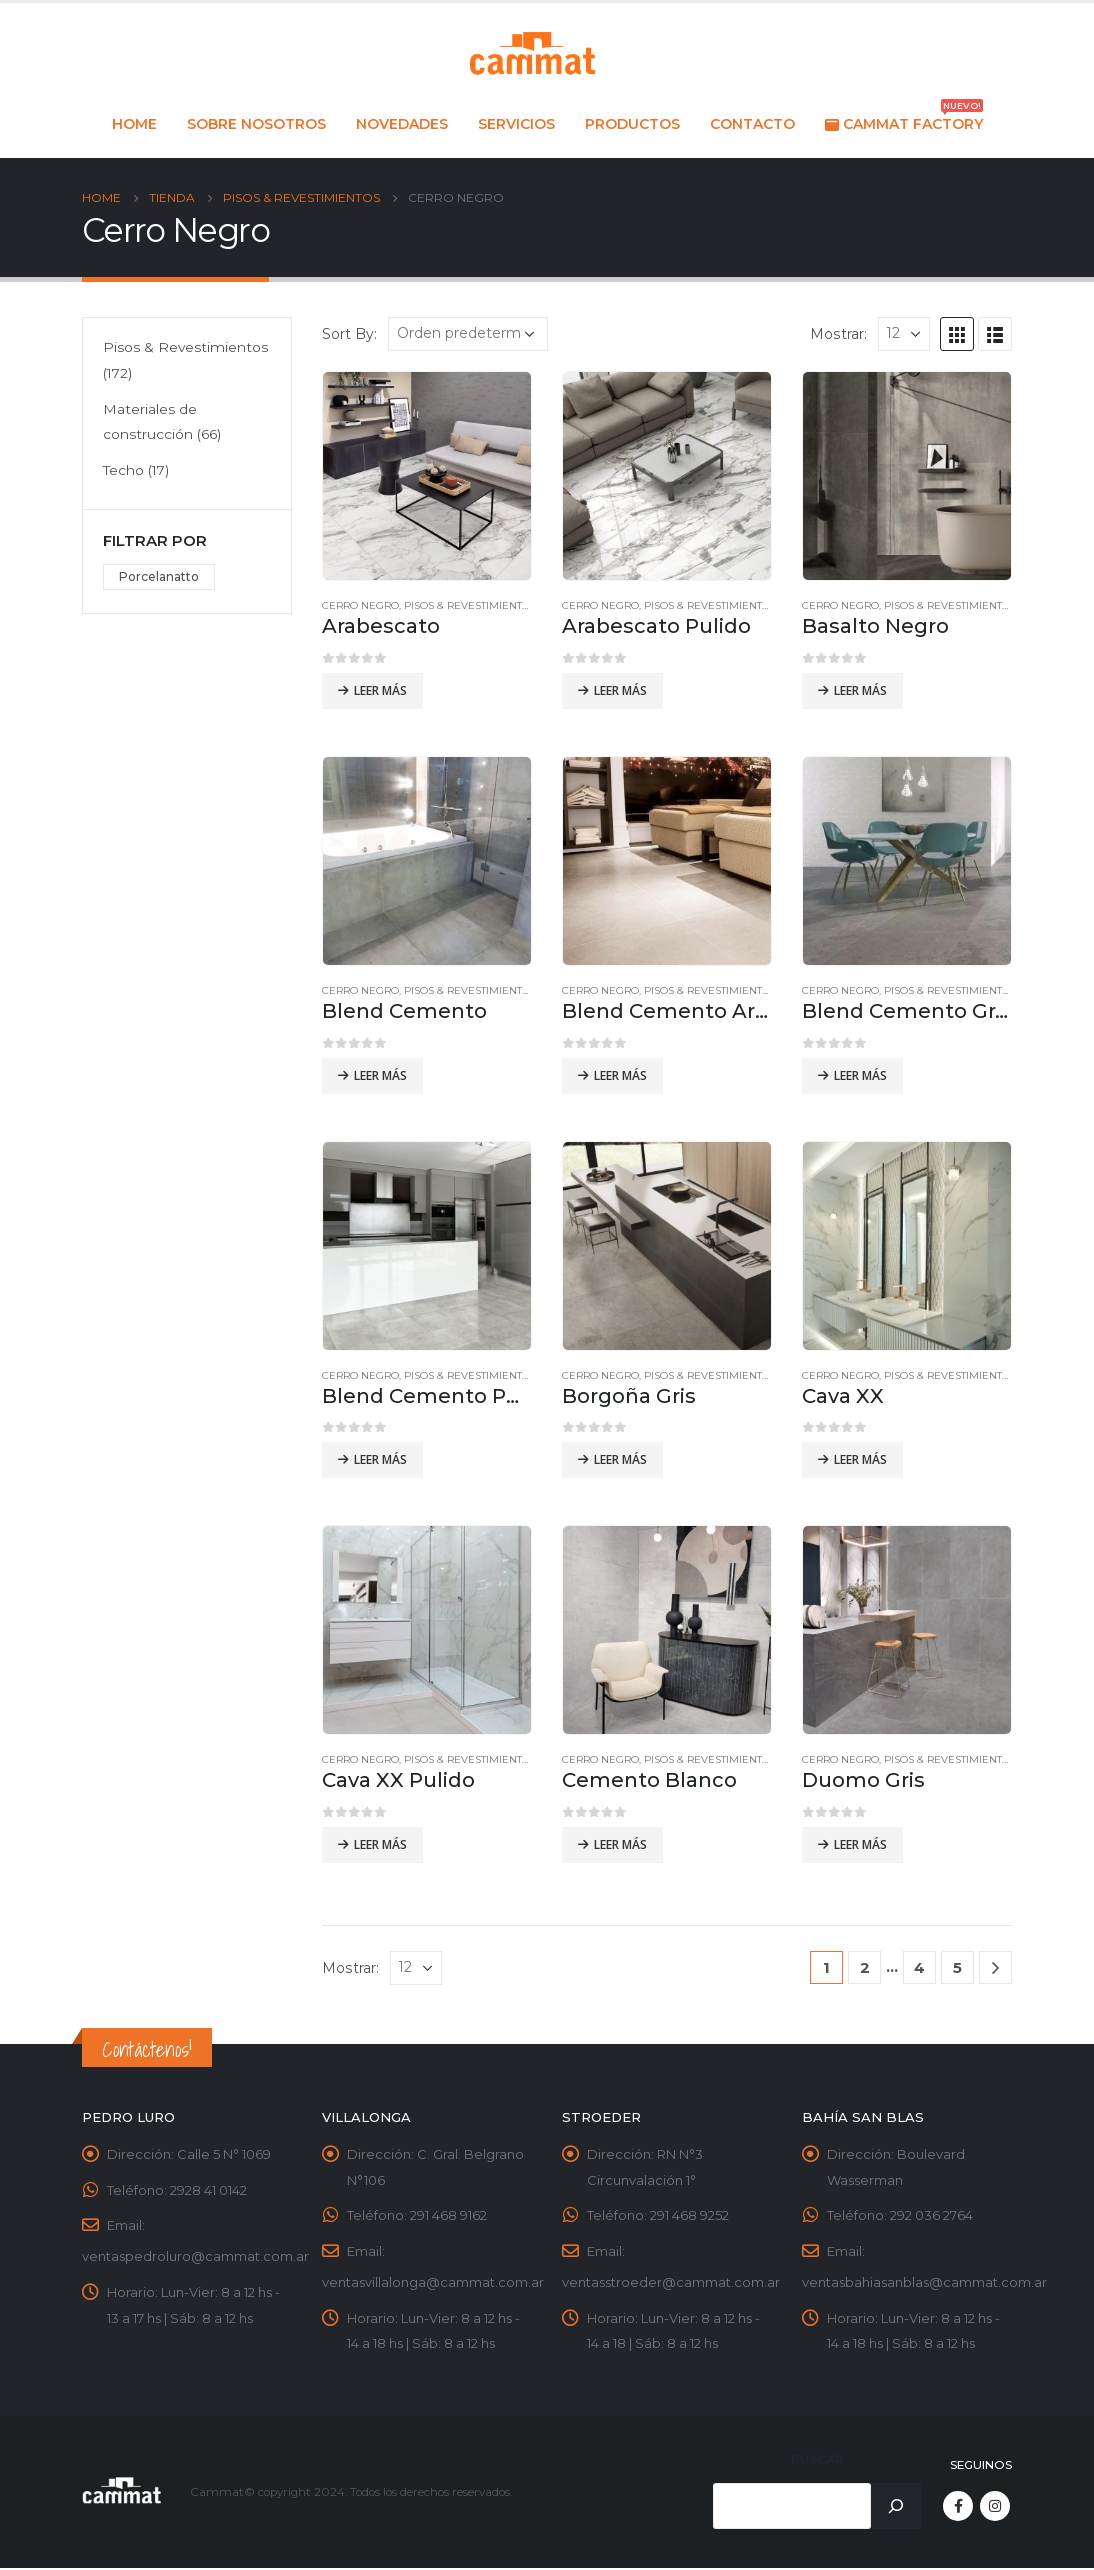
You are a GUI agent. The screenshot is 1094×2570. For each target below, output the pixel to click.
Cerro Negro (360, 605)
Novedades (402, 124)
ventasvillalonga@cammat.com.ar (433, 2284)
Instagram (995, 2508)
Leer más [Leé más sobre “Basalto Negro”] (860, 690)
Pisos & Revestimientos (470, 605)
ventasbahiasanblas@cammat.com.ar (924, 2284)
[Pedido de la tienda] (468, 334)
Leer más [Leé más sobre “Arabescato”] (380, 690)
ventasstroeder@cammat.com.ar (671, 2284)
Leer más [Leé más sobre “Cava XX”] (860, 1459)
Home (134, 124)
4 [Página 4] (919, 1967)
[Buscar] (896, 2508)
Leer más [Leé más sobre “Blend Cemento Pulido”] (380, 1459)
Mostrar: (838, 334)
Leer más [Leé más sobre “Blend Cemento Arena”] (620, 1075)
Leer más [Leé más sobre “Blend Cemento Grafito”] (860, 1075)
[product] (427, 476)
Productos (632, 124)
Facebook (958, 2508)
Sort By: (349, 334)
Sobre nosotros (256, 124)
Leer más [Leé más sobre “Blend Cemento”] (380, 1075)
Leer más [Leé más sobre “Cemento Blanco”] (620, 1844)
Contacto (752, 124)
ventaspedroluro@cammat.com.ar (195, 2258)
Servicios (516, 124)
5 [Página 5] (957, 1967)
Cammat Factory (904, 119)
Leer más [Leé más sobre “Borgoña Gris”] (620, 1459)
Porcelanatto (159, 577)
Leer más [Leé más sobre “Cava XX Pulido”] (380, 1844)
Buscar (817, 2462)
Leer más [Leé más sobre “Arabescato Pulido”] (620, 690)
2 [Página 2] (865, 1967)
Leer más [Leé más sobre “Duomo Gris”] (860, 1844)
